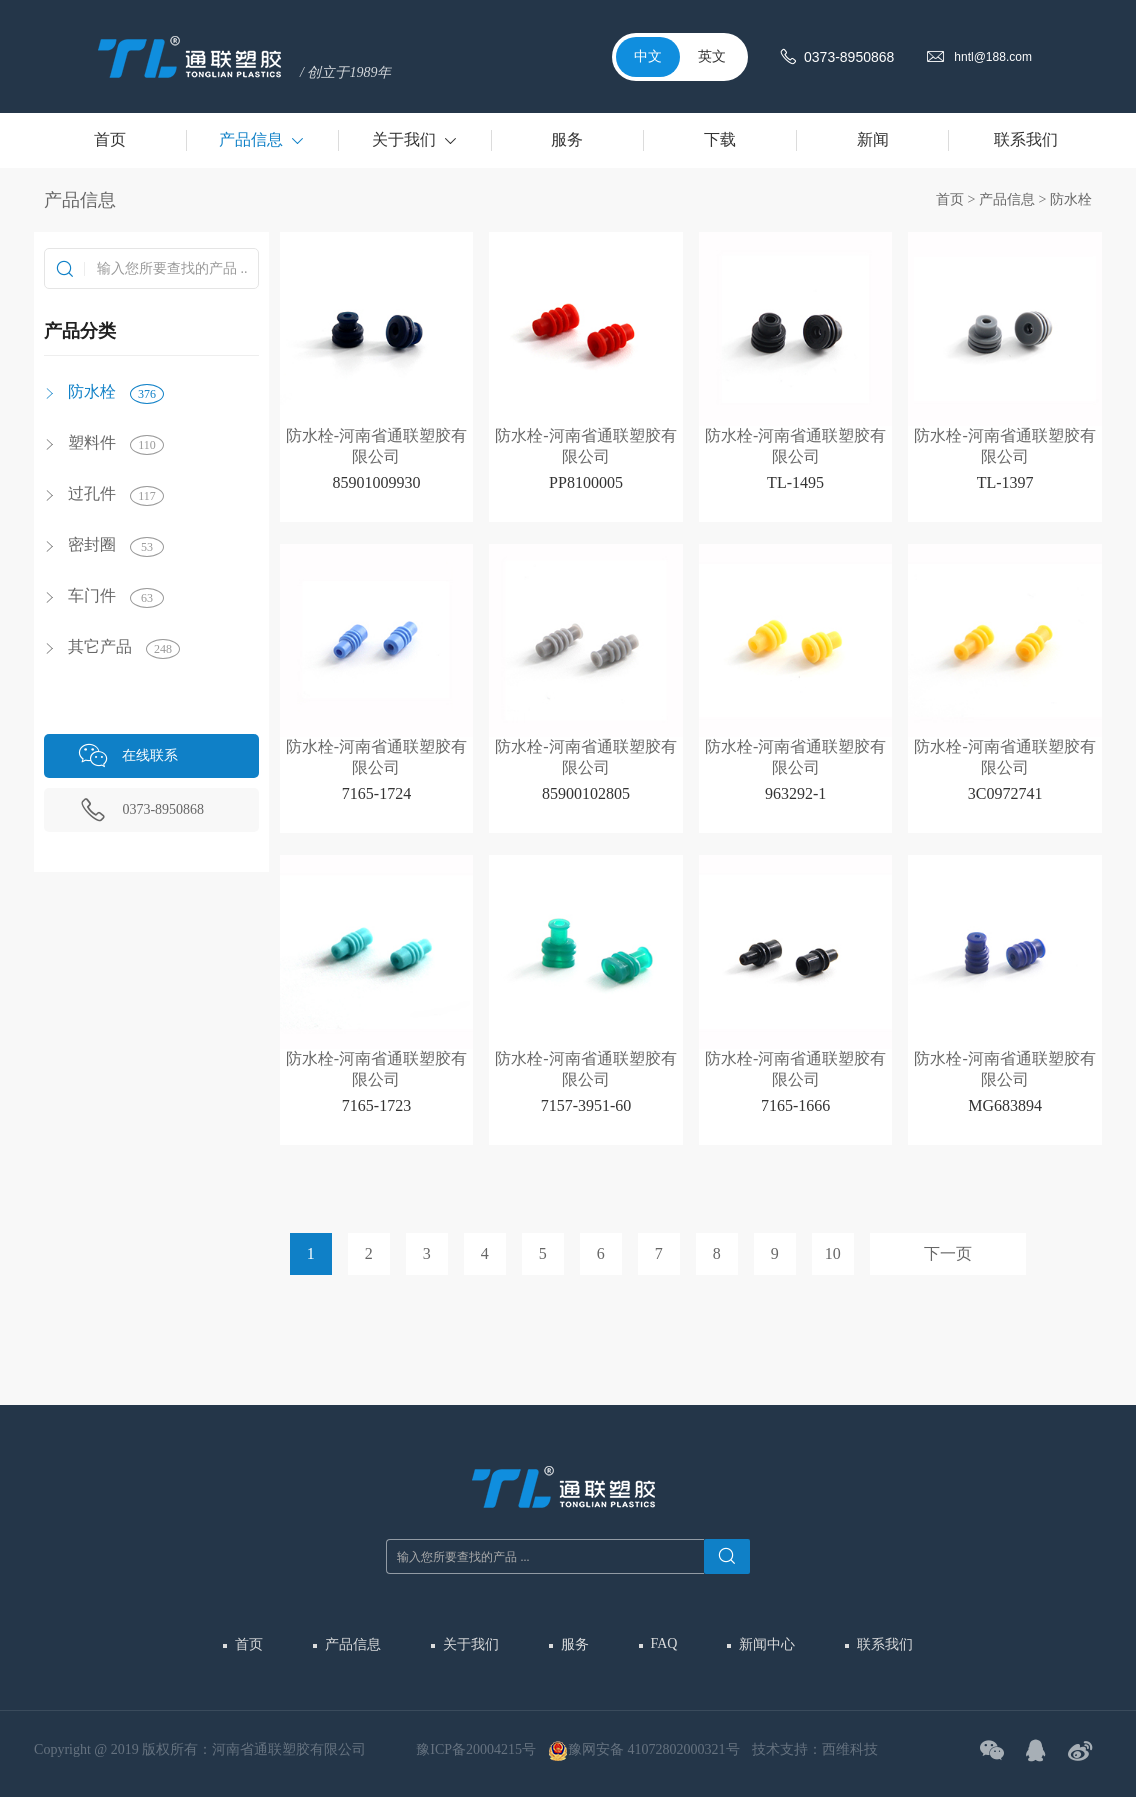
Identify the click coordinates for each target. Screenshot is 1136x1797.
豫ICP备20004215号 (476, 1749)
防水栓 (1071, 199)
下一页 (948, 1253)
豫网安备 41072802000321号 (644, 1751)
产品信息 (1007, 199)
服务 (575, 1644)
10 (833, 1253)
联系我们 (885, 1644)
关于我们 (471, 1644)
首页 (950, 199)
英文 (712, 56)
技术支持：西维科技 (815, 1749)
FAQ (664, 1643)
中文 (648, 56)
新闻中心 (767, 1644)
